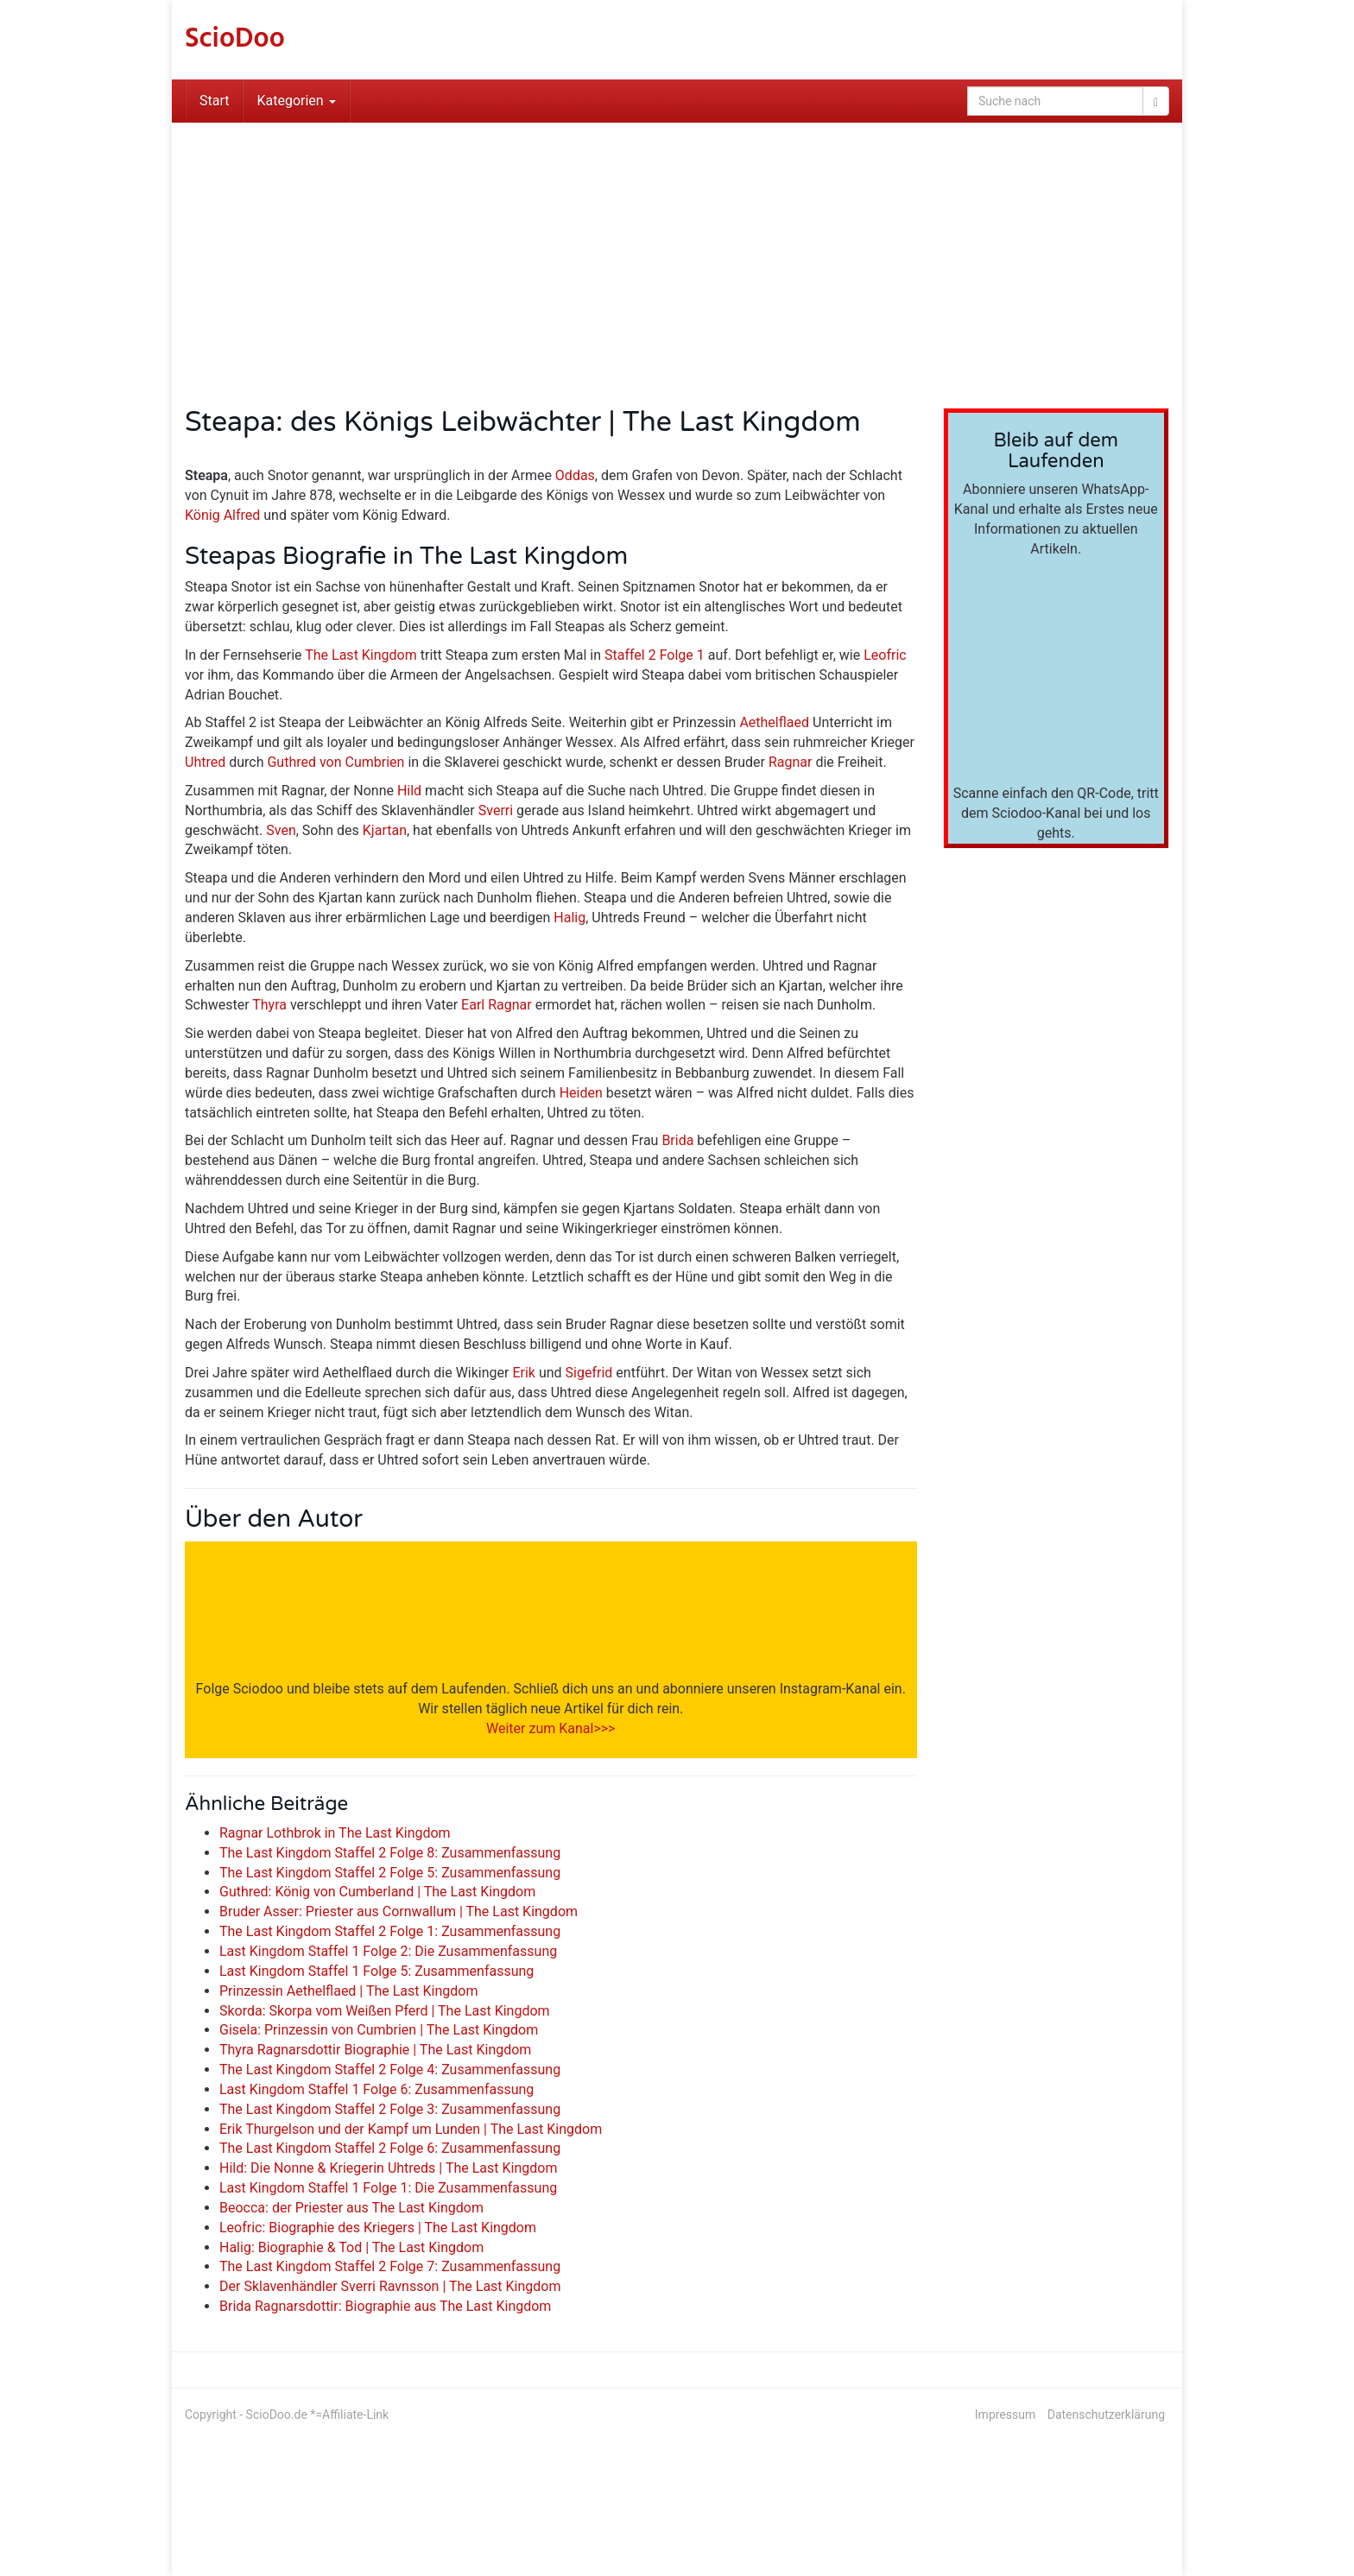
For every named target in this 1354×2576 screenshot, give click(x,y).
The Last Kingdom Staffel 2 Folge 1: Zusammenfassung (389, 1931)
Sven (280, 830)
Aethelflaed (774, 722)
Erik (523, 1372)
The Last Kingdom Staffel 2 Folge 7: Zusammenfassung (389, 2266)
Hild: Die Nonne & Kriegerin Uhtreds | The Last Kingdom (388, 2168)
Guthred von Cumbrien (335, 762)
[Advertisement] (677, 252)
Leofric (885, 655)
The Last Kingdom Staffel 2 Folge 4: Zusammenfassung (389, 2069)
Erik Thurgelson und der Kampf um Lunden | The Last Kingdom (410, 2129)
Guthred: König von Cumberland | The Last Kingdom (377, 1891)
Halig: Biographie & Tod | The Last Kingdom (351, 2247)
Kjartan (385, 830)
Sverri (495, 810)
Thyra (269, 1005)
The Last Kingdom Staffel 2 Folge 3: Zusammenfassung (389, 2109)
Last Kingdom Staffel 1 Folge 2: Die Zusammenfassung (388, 1951)
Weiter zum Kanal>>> (550, 1728)
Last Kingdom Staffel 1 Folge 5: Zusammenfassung (376, 1971)
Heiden (581, 1093)
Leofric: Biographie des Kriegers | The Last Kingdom (377, 2227)
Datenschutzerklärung (1106, 2414)
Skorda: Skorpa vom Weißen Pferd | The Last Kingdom (384, 2011)
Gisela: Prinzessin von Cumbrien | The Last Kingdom (378, 2030)
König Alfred (222, 515)
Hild (409, 790)
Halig (569, 917)
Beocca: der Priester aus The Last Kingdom (351, 2207)
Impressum (1005, 2414)
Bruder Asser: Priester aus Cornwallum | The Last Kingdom (398, 1911)
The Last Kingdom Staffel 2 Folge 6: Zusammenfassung (389, 2148)
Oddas (575, 475)
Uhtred (205, 762)
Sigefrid (589, 1372)
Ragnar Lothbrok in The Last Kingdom (335, 1833)
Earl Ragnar (496, 1005)
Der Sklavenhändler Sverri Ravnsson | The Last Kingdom (389, 2286)
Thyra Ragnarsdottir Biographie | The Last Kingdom (375, 2049)
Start (214, 100)
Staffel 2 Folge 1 (654, 655)
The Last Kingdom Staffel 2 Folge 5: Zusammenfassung (389, 1872)
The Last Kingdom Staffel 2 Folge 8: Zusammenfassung (389, 1853)
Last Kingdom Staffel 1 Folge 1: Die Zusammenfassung (388, 2188)
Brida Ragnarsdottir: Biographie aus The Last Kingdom (385, 2306)
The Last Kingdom (361, 655)
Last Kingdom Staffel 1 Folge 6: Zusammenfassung (376, 2089)
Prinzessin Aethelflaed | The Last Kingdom (348, 1991)
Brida (677, 1140)
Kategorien (295, 100)
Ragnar (791, 762)
